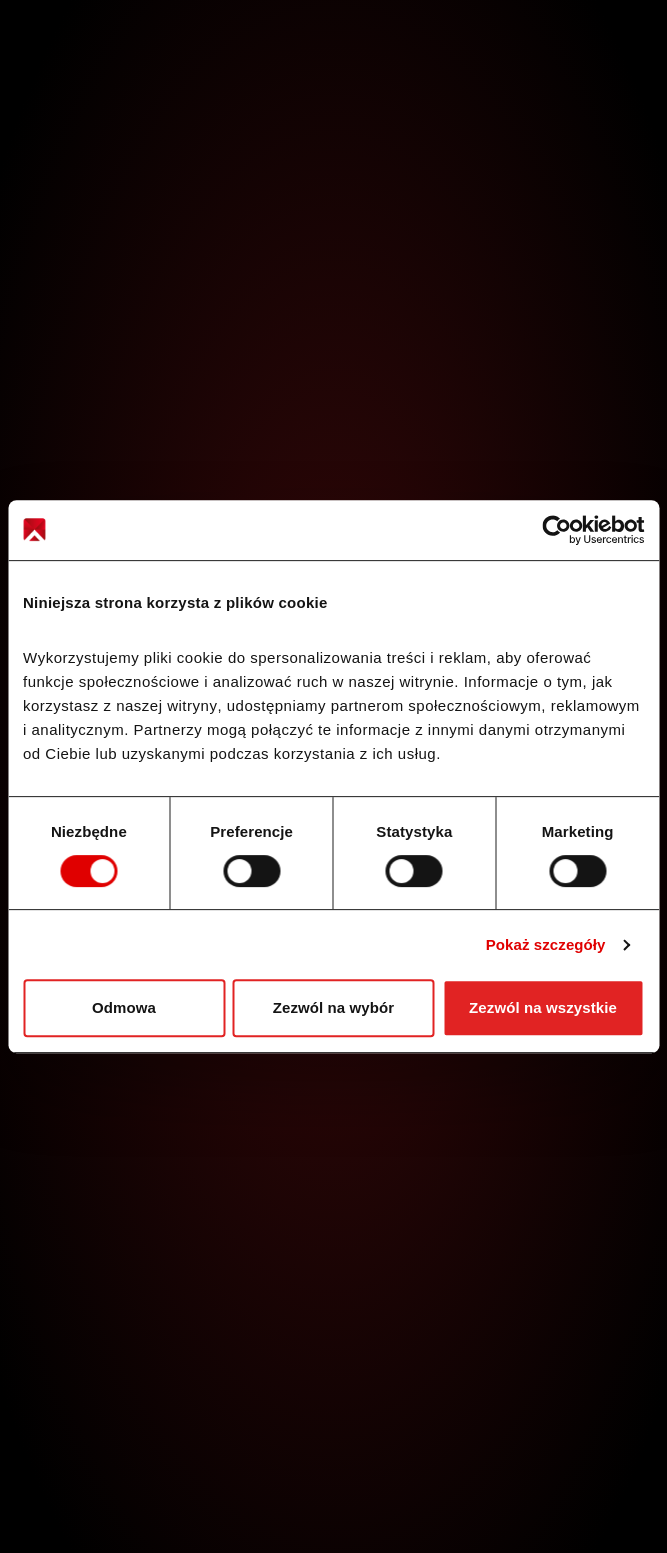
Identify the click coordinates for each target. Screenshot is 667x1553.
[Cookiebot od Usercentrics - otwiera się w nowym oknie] (556, 530)
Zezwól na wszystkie (543, 1007)
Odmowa (124, 1007)
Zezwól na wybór (334, 1007)
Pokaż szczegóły (546, 944)
